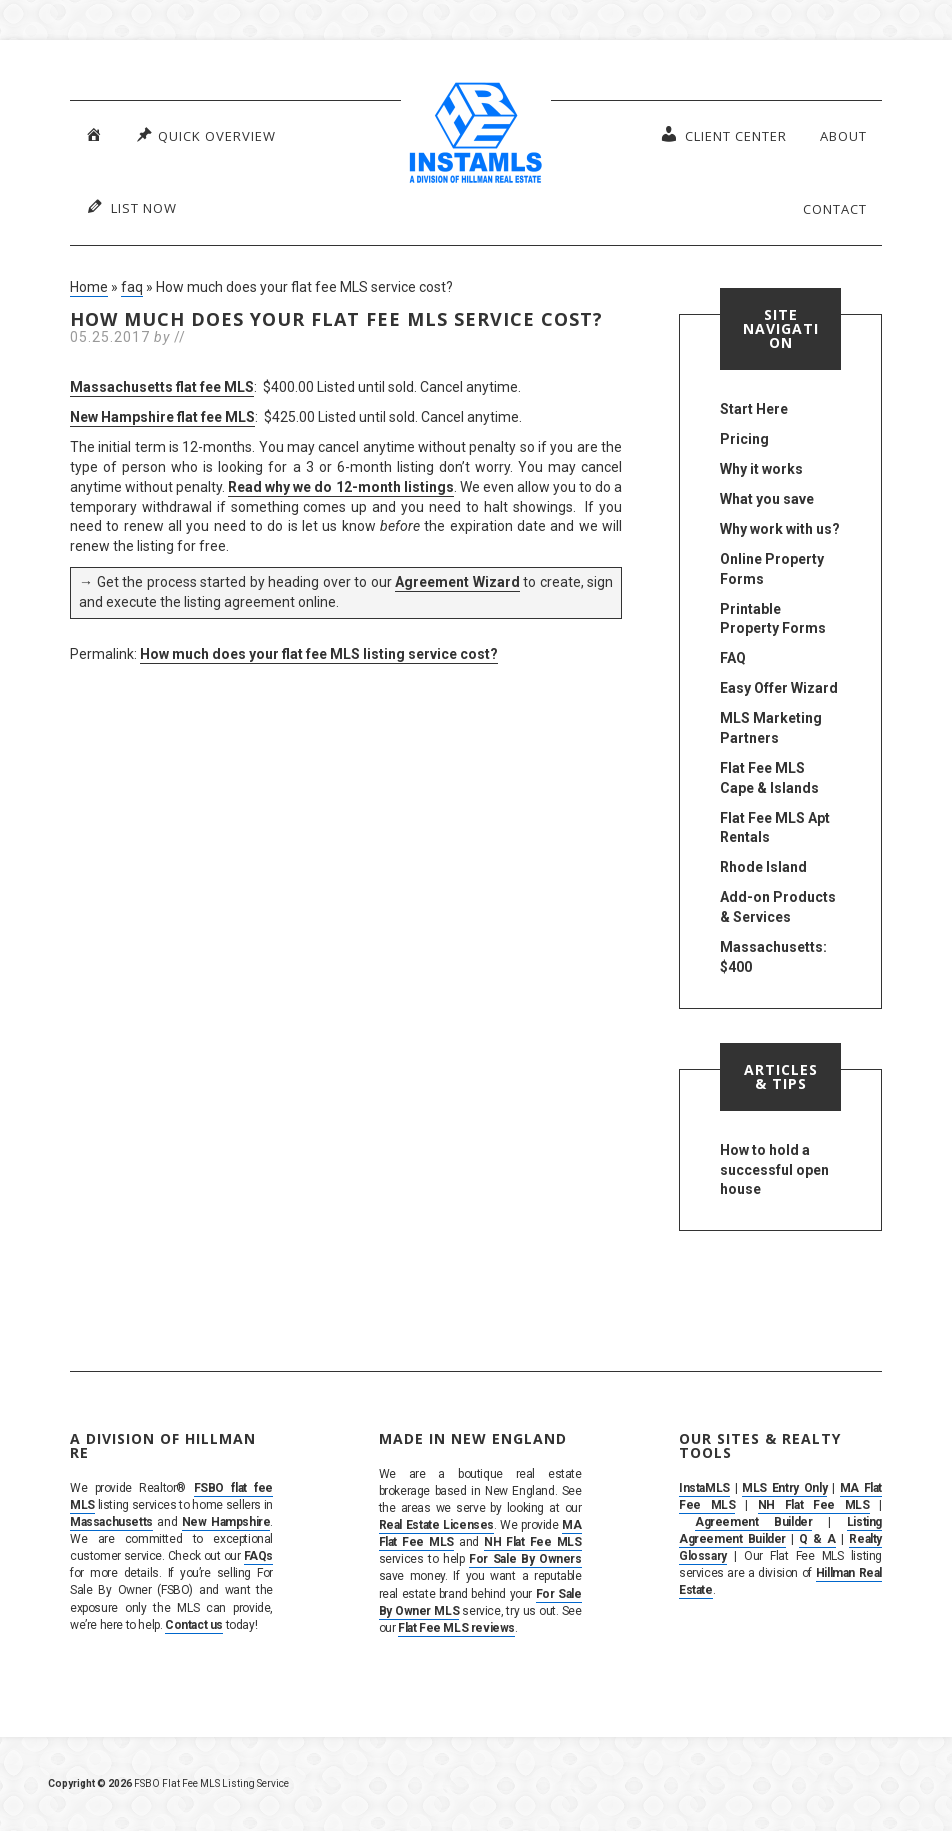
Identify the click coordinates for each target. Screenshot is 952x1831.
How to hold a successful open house (774, 1170)
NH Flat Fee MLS (533, 1542)
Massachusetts (111, 1522)
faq (132, 287)
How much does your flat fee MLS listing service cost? (319, 654)
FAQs (258, 1556)
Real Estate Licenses (436, 1525)
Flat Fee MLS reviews (456, 1628)
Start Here (754, 409)
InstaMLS (704, 1488)
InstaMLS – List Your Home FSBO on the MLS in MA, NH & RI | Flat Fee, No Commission (476, 135)
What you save (767, 499)
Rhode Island (763, 867)
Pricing (744, 439)
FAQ (733, 658)
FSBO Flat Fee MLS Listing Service (211, 1783)
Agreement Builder (754, 1522)
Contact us (194, 1625)
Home (89, 287)
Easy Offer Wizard (779, 688)
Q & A (817, 1539)
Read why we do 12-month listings (340, 487)
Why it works (761, 469)
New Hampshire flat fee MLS (162, 417)
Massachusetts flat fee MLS (162, 387)
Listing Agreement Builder (780, 1530)
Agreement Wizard (457, 582)
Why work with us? (780, 529)
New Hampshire (226, 1522)
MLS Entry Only (784, 1488)
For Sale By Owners (525, 1559)
